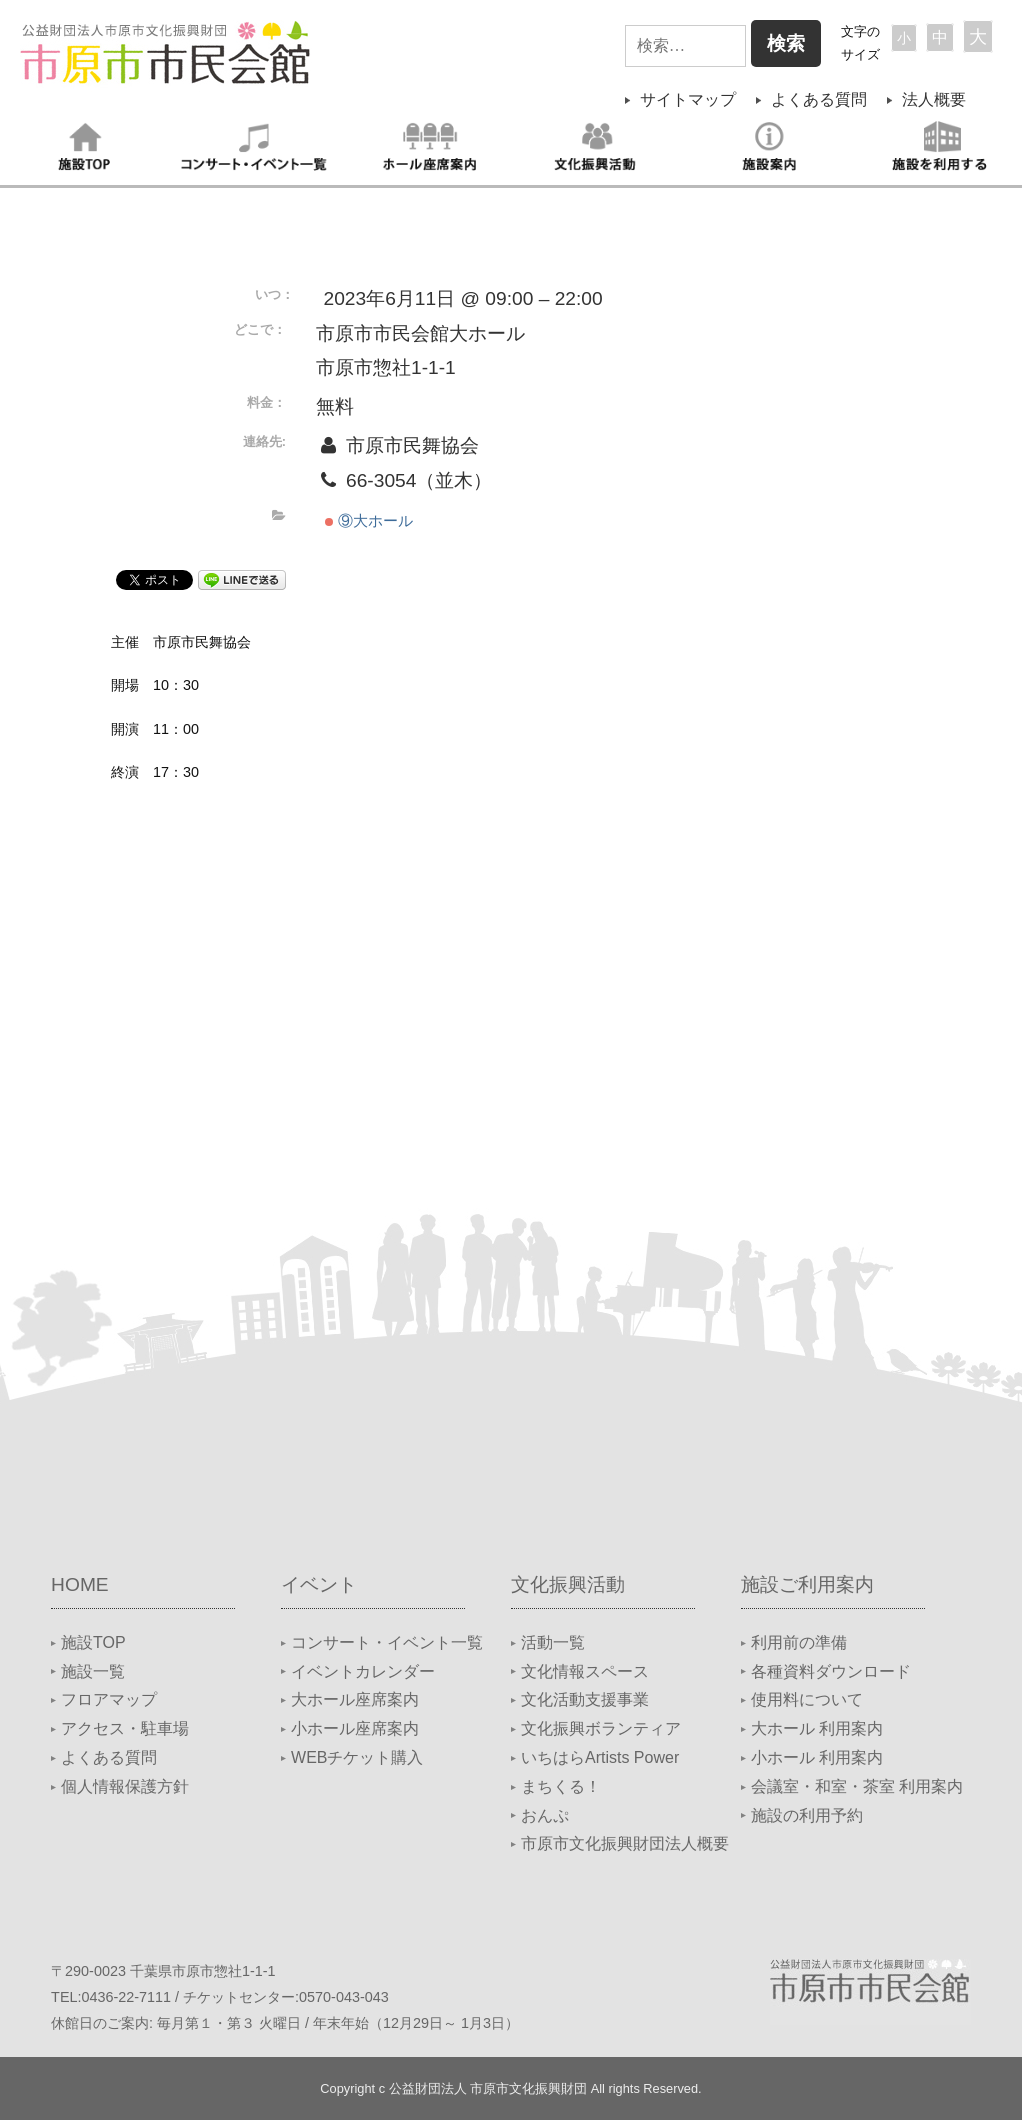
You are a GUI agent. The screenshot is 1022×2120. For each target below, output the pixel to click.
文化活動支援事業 (585, 1699)
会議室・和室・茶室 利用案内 (857, 1786)
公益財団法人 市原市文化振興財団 (488, 2088)
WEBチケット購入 (357, 1757)
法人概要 (934, 99)
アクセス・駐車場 (125, 1728)
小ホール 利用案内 (817, 1757)
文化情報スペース (585, 1671)
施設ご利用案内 (807, 1584)
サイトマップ (688, 99)
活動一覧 (553, 1642)
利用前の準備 (799, 1642)
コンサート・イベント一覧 (387, 1642)
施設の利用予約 (807, 1815)
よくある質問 (819, 99)
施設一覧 (93, 1671)
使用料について (807, 1699)
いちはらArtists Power (600, 1757)
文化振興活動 (568, 1584)
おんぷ (545, 1815)
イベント (319, 1584)
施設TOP (93, 1642)
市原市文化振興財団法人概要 (625, 1843)
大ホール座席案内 (355, 1699)
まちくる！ (561, 1786)
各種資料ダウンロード (831, 1671)
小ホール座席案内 (355, 1728)
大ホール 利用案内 (817, 1728)
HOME (80, 1584)
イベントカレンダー (363, 1671)
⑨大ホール (369, 520)
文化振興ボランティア (601, 1728)
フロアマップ (109, 1699)
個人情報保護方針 (125, 1786)
